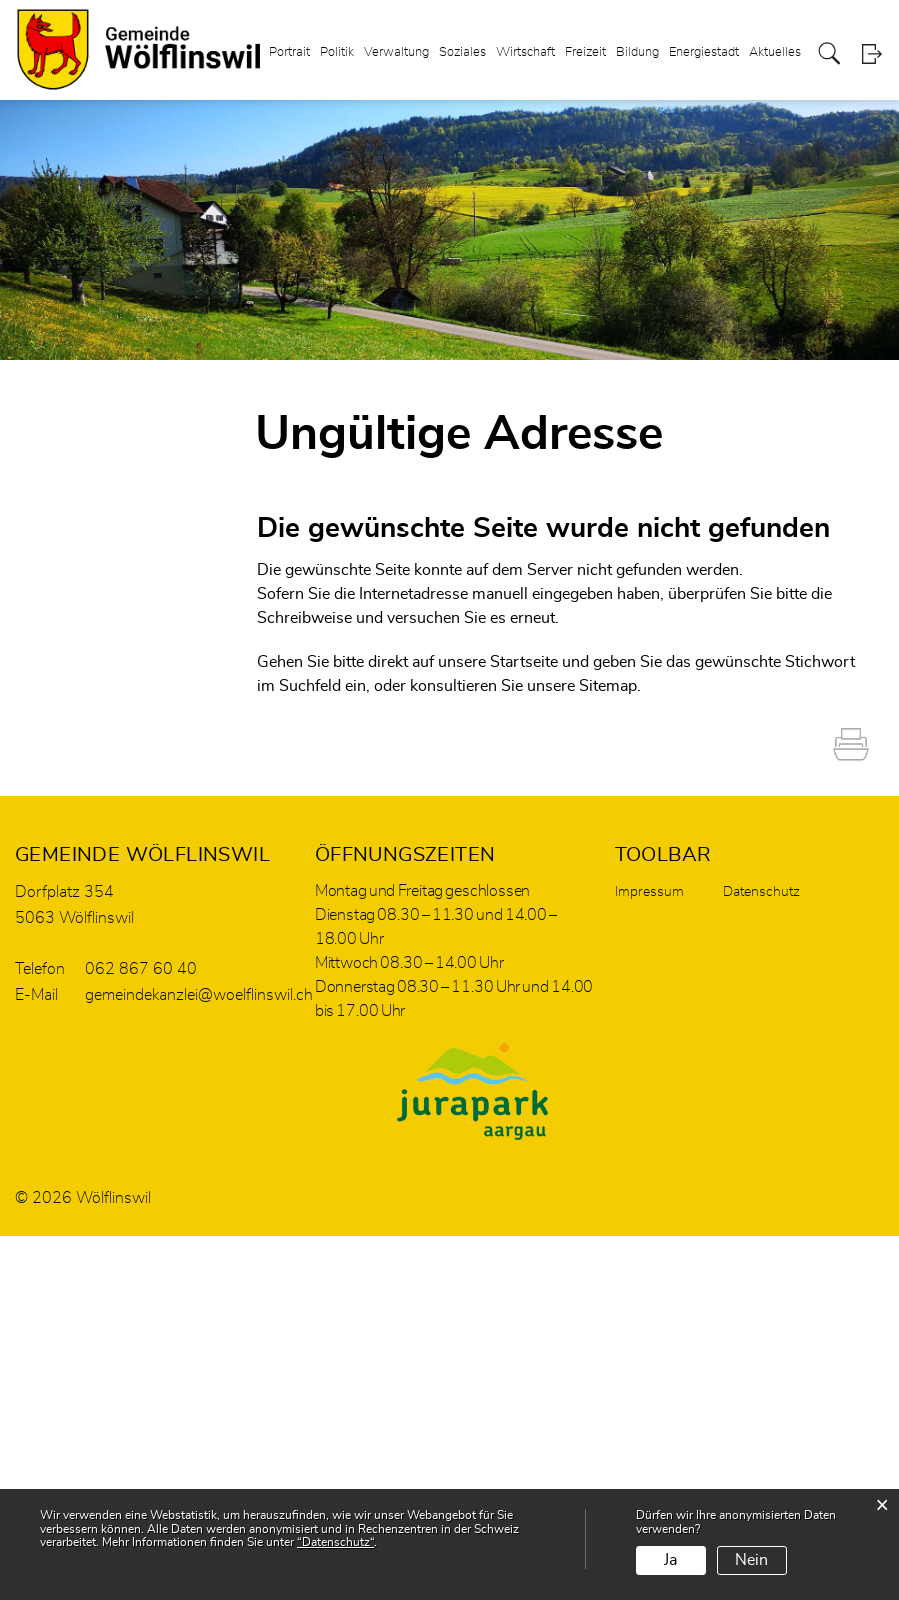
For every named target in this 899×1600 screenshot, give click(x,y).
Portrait (289, 53)
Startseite (524, 662)
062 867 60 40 (141, 969)
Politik (337, 53)
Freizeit (585, 53)
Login (871, 54)
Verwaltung (396, 53)
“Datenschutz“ (335, 1542)
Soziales (462, 53)
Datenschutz (761, 892)
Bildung (637, 53)
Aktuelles (775, 53)
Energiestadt (704, 53)
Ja (670, 1560)
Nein (751, 1560)
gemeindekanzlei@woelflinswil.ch (199, 995)
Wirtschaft (525, 53)
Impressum (649, 892)
